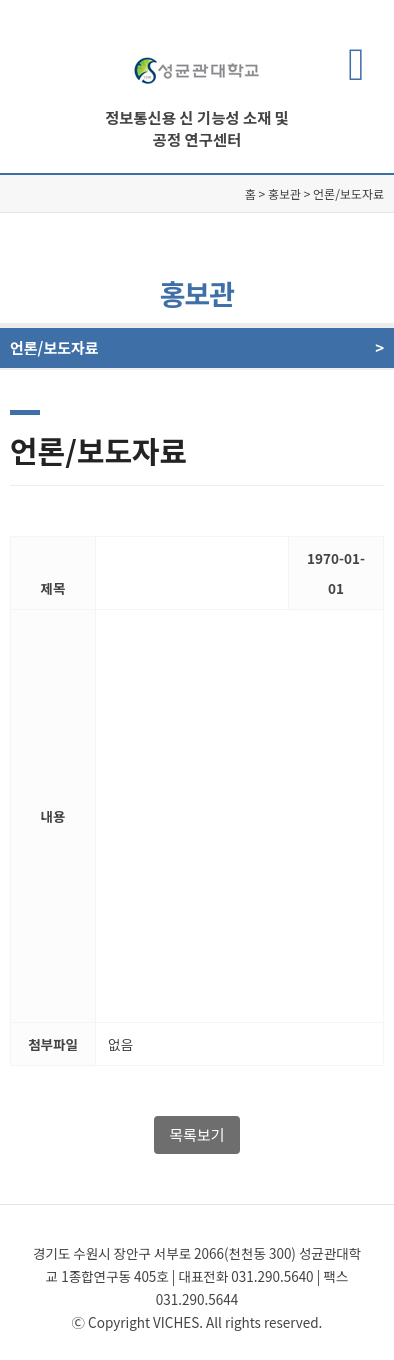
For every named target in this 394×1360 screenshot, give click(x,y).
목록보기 (196, 1134)
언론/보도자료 (187, 348)
